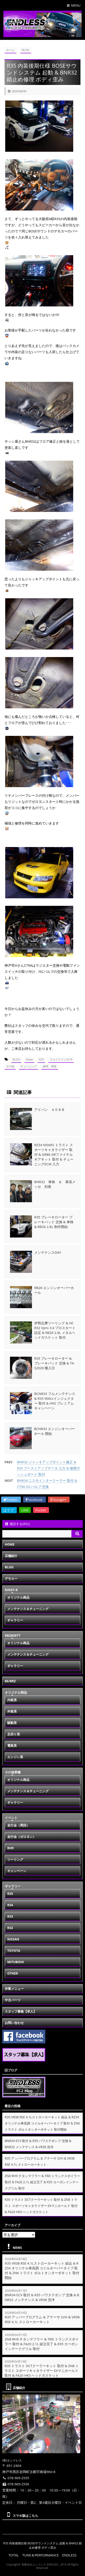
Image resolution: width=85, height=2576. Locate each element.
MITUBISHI (15, 1962)
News (29, 1059)
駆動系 (12, 1723)
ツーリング (15, 1859)
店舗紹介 (11, 1556)
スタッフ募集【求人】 (20, 2011)
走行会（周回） (18, 1825)
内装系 (12, 1700)
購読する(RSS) (17, 1524)
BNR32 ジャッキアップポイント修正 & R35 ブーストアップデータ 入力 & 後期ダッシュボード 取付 (48, 1468)
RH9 (10, 1848)
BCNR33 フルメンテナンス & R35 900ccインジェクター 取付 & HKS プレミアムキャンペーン (54, 1400)
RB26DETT (12, 1635)
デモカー (11, 1578)
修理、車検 (49, 1066)
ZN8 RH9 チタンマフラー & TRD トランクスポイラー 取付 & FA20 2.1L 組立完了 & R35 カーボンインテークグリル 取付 (42, 2182)
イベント (11, 1818)
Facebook (34, 1499)
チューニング (28, 1066)
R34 (10, 1905)
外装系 (12, 1711)
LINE (25, 1510)
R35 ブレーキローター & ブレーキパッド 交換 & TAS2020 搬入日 (54, 1363)
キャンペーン (16, 1871)
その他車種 (13, 1772)
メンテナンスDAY (47, 1252)
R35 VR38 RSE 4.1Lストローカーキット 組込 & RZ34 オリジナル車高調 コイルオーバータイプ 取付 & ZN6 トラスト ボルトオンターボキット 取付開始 (42, 2123)
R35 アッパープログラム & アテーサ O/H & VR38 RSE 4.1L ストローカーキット (42, 2319)
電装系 (12, 1745)
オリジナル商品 (18, 1597)
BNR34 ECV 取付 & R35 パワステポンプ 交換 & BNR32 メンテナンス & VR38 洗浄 (42, 2297)
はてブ (9, 1510)
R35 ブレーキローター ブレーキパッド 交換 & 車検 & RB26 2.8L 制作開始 (53, 1222)
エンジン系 (15, 1757)
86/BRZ (10, 1681)
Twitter (11, 1499)
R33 (10, 1916)
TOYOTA (13, 1950)
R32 (10, 1928)
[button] (39, 33)
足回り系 (13, 1734)
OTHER (12, 1973)
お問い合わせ (14, 2023)
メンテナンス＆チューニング (28, 1609)
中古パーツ (13, 2000)
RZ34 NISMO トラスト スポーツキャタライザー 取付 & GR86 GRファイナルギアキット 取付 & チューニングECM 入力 (53, 1154)
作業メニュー (14, 1988)
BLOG (16, 1059)
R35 (41, 1059)
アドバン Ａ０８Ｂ (49, 1109)
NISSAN (13, 1939)
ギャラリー (15, 1620)
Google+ (59, 1499)
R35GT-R (11, 1590)
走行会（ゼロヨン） (21, 1836)
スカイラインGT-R (61, 1059)
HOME (10, 1544)
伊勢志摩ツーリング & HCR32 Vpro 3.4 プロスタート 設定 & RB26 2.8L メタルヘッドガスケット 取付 (54, 1330)
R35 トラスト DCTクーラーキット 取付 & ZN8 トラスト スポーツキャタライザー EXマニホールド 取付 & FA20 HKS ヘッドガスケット (41, 2205)
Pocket (41, 1510)
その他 (10, 1066)
